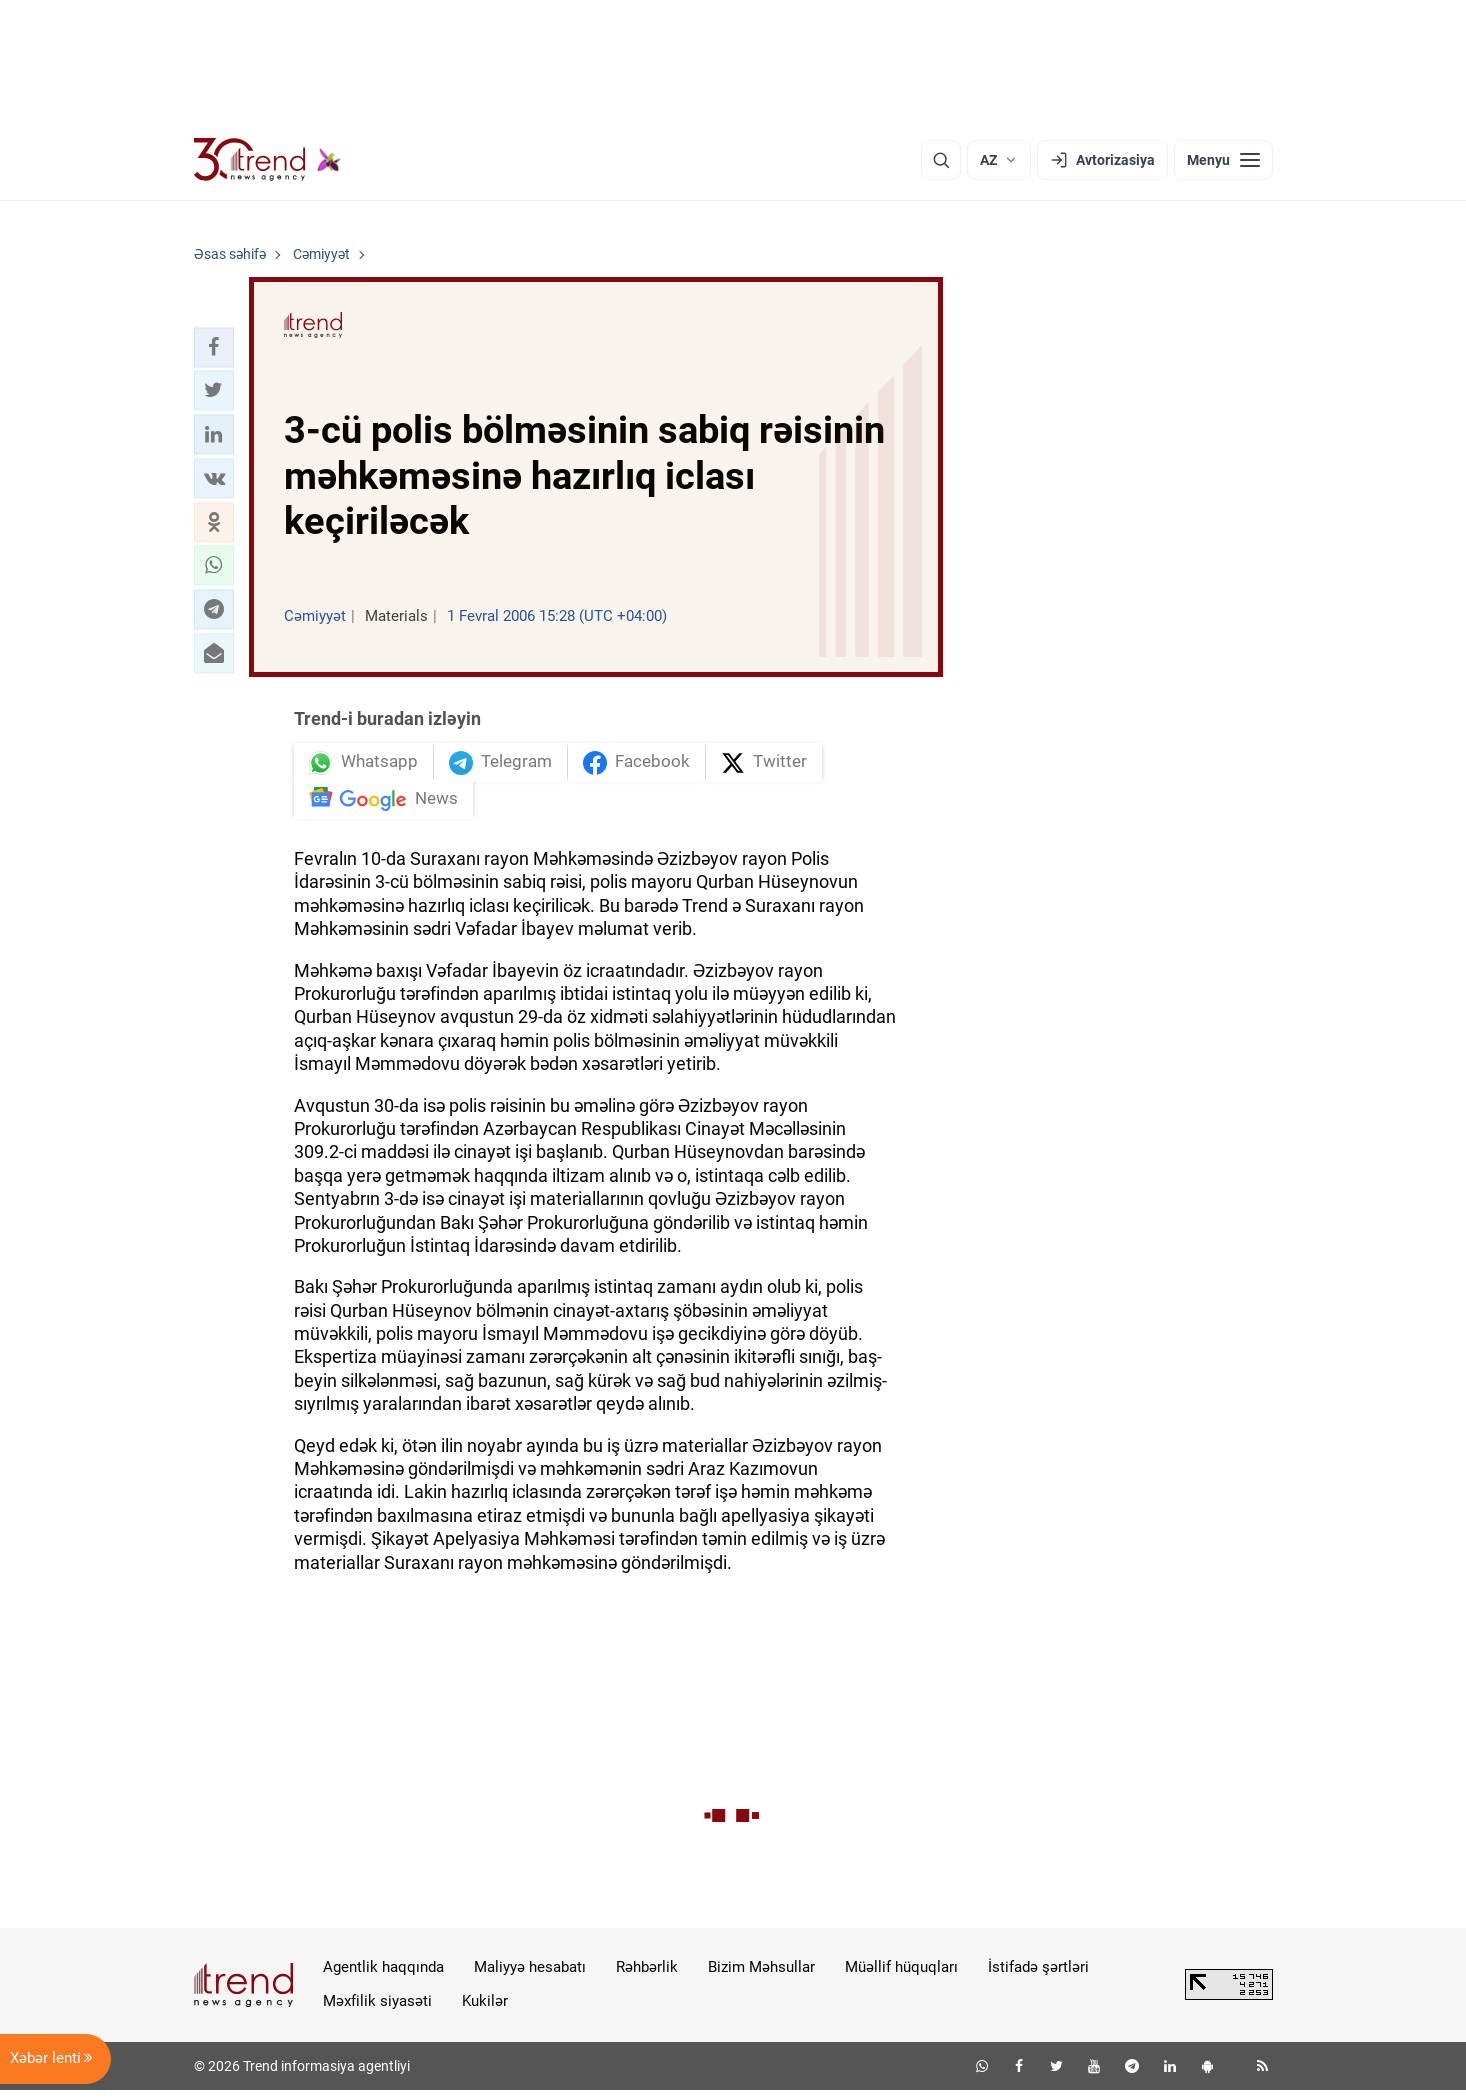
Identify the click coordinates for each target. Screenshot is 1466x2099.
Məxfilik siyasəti (377, 2010)
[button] (214, 347)
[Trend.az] (268, 160)
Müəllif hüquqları (901, 1976)
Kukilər (485, 2010)
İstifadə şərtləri (1038, 1976)
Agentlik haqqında (383, 1976)
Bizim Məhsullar (761, 1976)
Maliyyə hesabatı (530, 1976)
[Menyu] (1223, 160)
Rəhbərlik (647, 1976)
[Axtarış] (941, 160)
